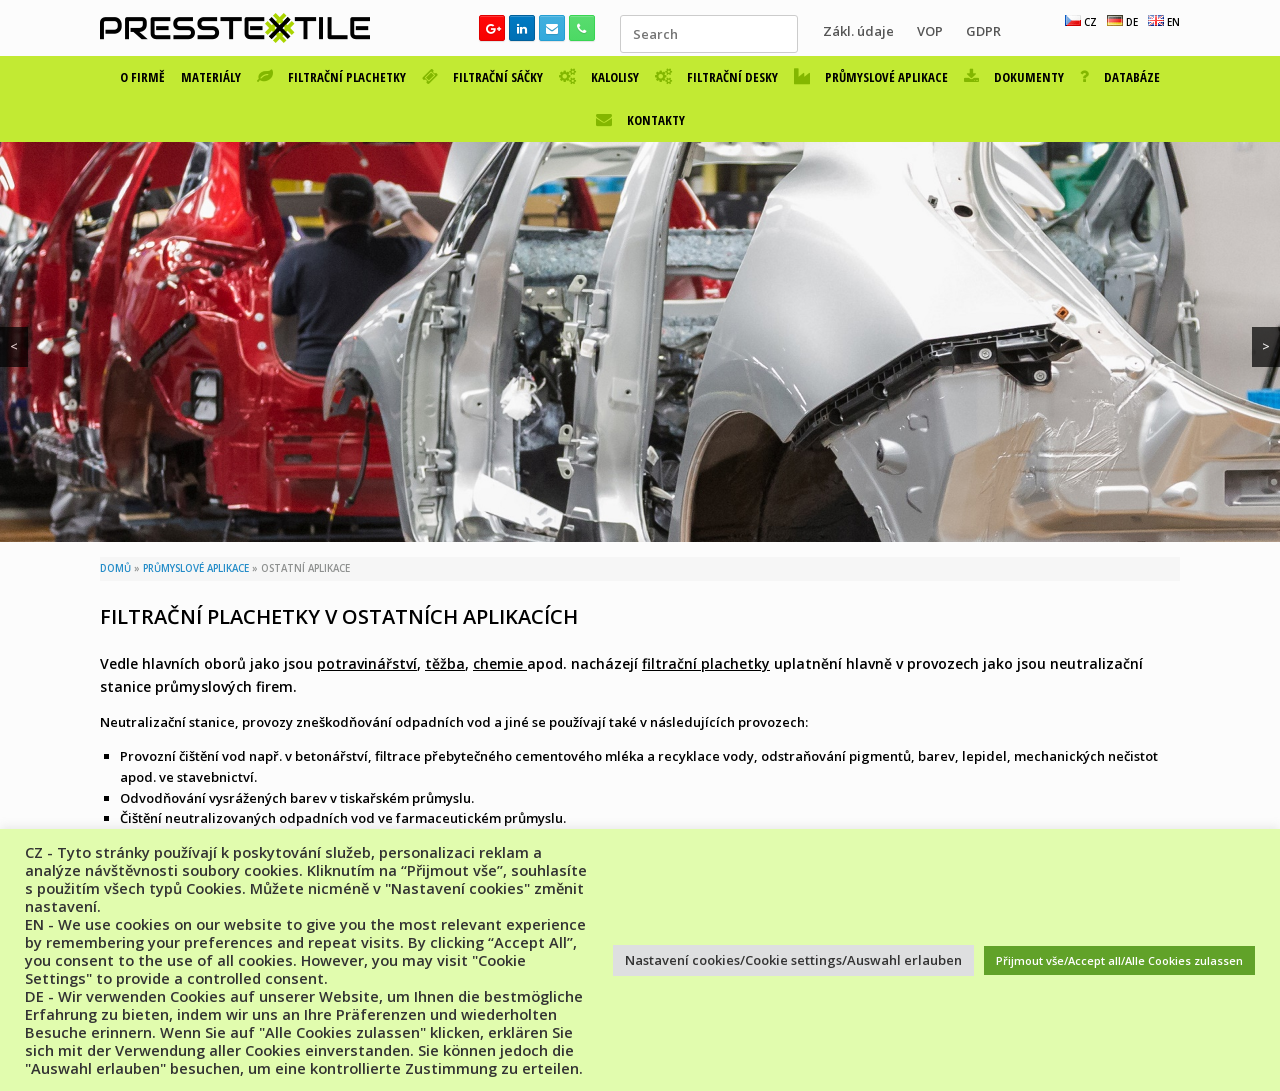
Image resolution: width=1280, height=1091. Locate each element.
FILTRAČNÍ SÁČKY (482, 77)
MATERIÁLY (211, 77)
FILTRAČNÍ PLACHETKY (331, 77)
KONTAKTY (640, 120)
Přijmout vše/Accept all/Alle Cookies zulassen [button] (1119, 960)
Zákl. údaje (858, 31)
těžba (445, 663)
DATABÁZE (1120, 77)
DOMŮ (115, 568)
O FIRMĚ (142, 77)
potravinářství (367, 663)
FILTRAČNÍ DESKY (716, 77)
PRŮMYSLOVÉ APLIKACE (871, 77)
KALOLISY (599, 77)
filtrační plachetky (706, 663)
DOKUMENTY (1014, 77)
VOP (930, 31)
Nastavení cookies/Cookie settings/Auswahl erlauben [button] (793, 960)
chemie (500, 663)
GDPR (983, 31)
